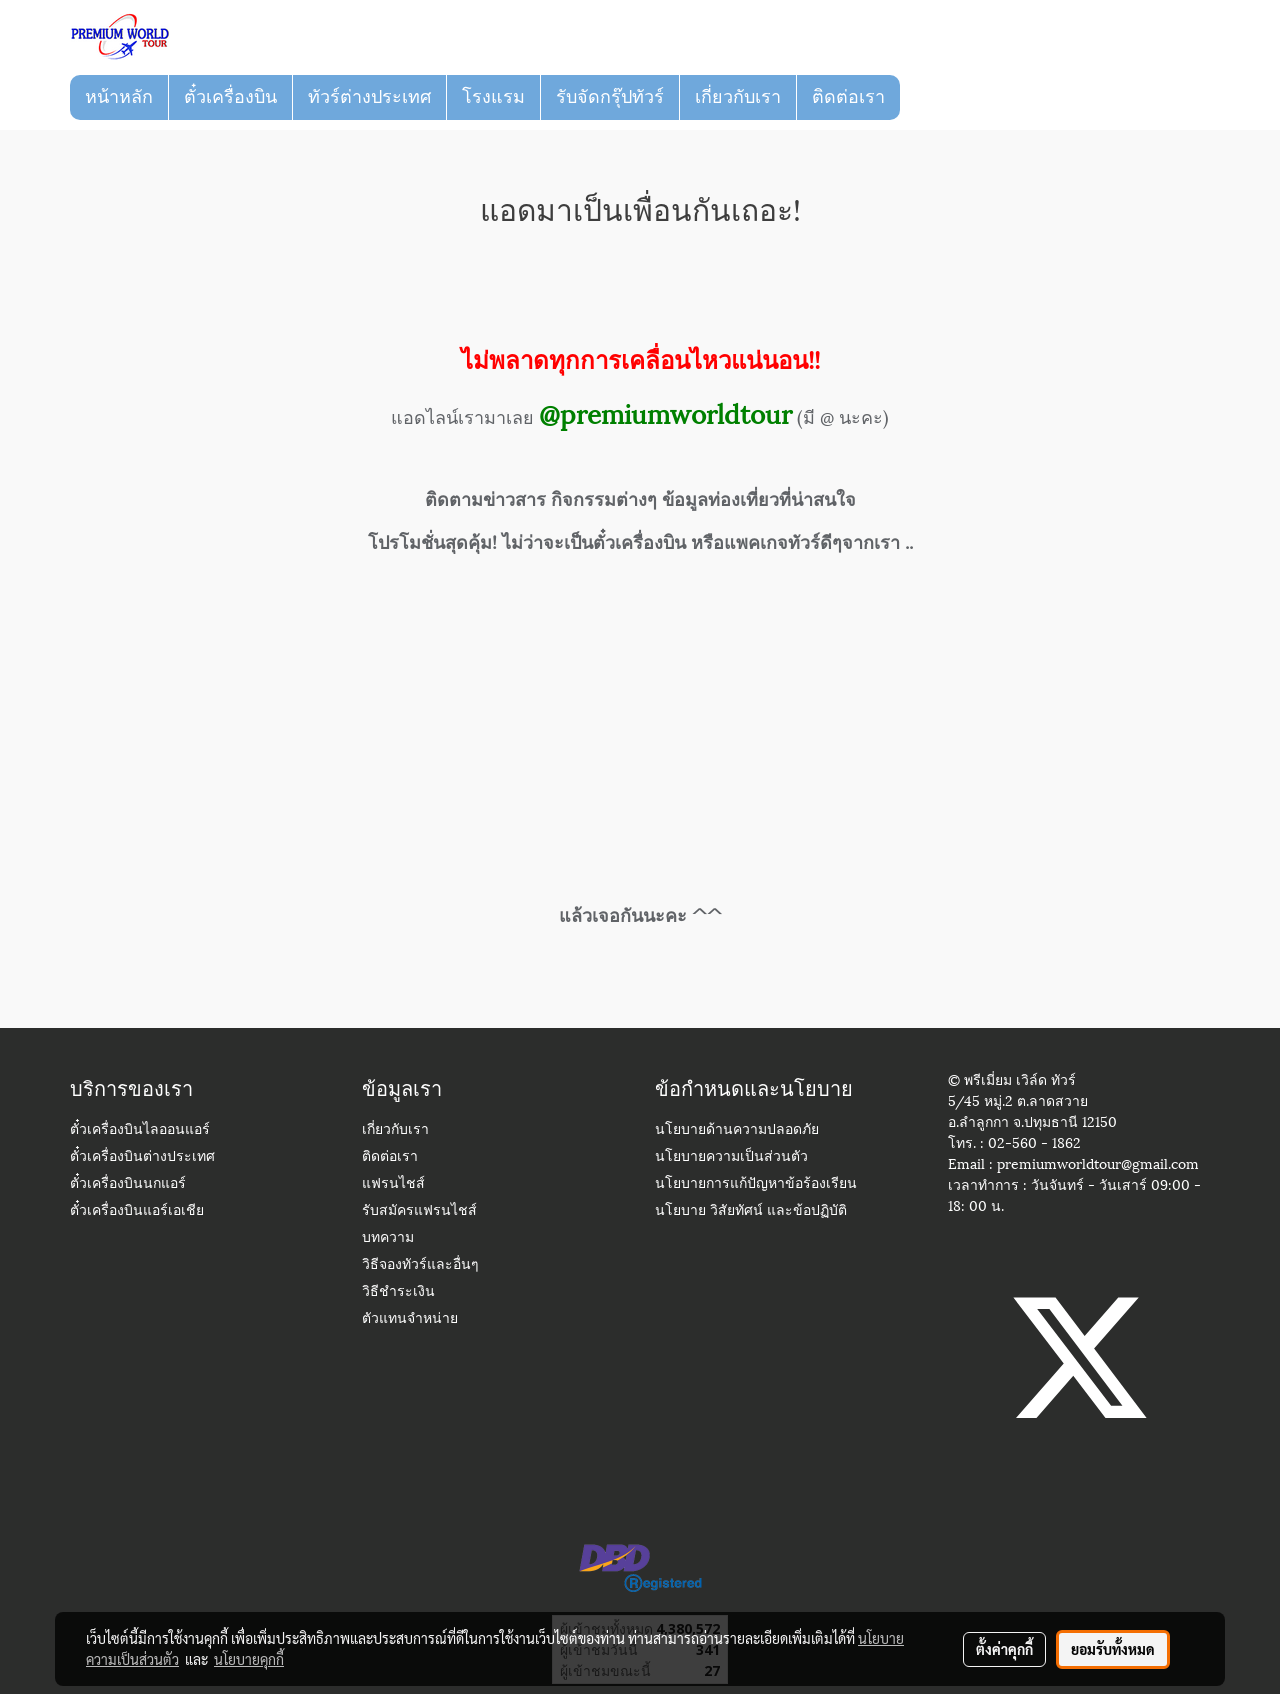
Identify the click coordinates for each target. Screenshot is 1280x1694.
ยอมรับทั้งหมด (1113, 1649)
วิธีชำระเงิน (398, 1292)
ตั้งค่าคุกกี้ (1004, 1649)
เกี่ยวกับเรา (738, 97)
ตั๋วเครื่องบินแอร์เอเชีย (137, 1211)
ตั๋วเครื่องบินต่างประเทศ (142, 1157)
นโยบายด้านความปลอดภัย (737, 1130)
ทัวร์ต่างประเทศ (369, 97)
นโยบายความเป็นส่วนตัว (731, 1157)
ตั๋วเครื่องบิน (230, 97)
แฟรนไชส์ (393, 1184)
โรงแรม (493, 97)
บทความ (388, 1238)
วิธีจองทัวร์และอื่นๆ (420, 1265)
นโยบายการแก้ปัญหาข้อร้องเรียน (756, 1184)
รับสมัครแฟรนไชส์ (419, 1211)
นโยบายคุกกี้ (249, 1659)
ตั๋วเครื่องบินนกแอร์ (128, 1184)
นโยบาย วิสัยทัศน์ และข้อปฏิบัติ (751, 1211)
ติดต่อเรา (848, 97)
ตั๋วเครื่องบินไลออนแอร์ (140, 1130)
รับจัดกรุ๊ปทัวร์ (610, 97)
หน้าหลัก (119, 97)
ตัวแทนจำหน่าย (410, 1319)
